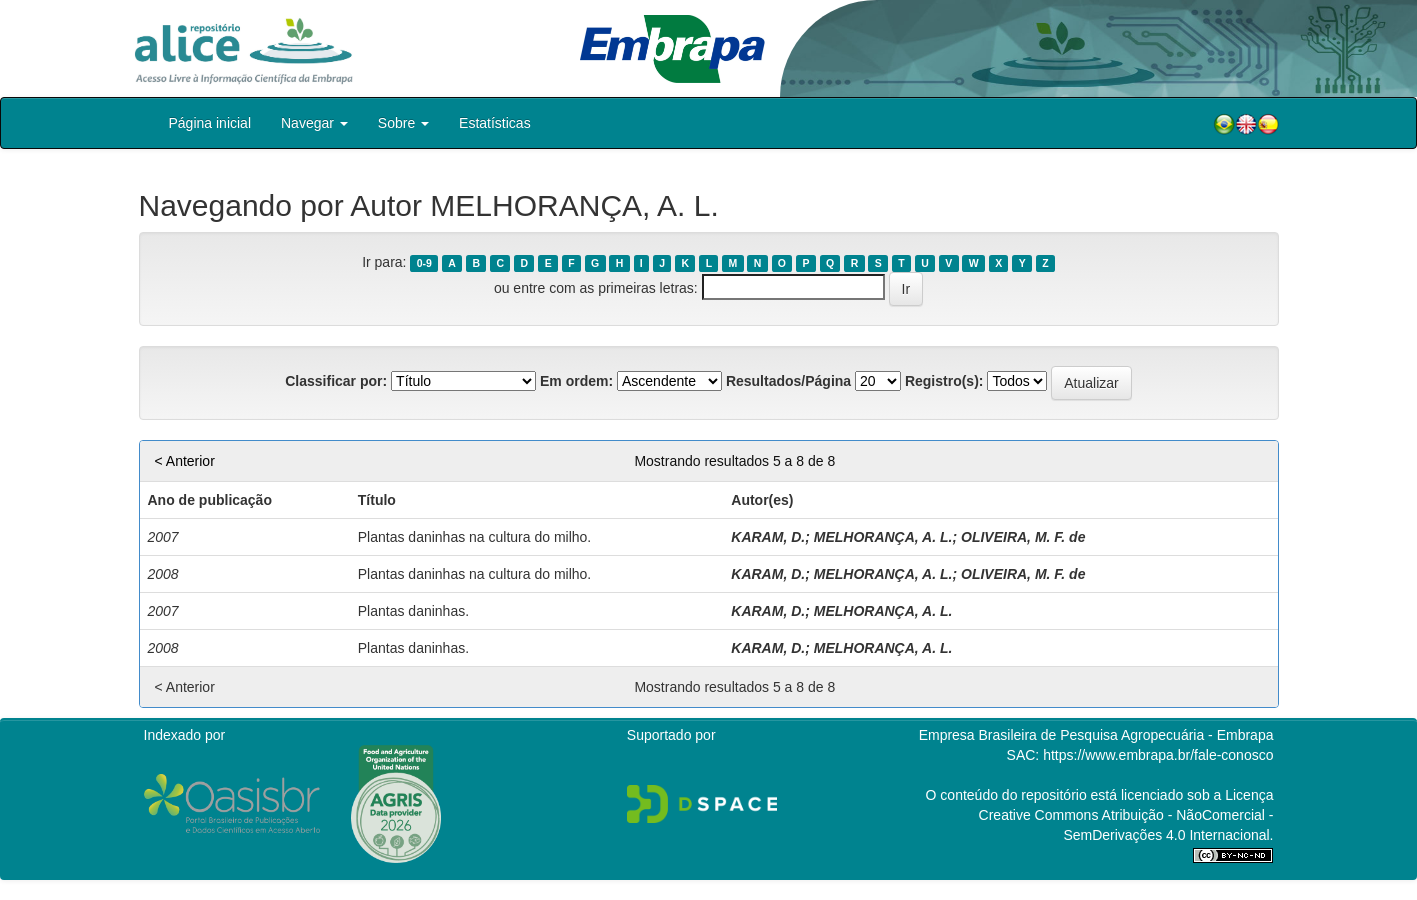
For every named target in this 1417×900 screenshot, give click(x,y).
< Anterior (185, 461)
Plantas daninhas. (413, 611)
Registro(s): (944, 381)
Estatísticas (495, 123)
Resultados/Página (788, 381)
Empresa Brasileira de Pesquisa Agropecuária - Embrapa (1096, 735)
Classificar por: (336, 381)
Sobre (403, 123)
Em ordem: (576, 381)
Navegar (314, 123)
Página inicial (210, 123)
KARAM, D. (768, 537)
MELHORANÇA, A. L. (883, 537)
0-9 (424, 263)
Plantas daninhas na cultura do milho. (474, 537)
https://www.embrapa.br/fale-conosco (1158, 755)
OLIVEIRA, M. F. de (1023, 537)
